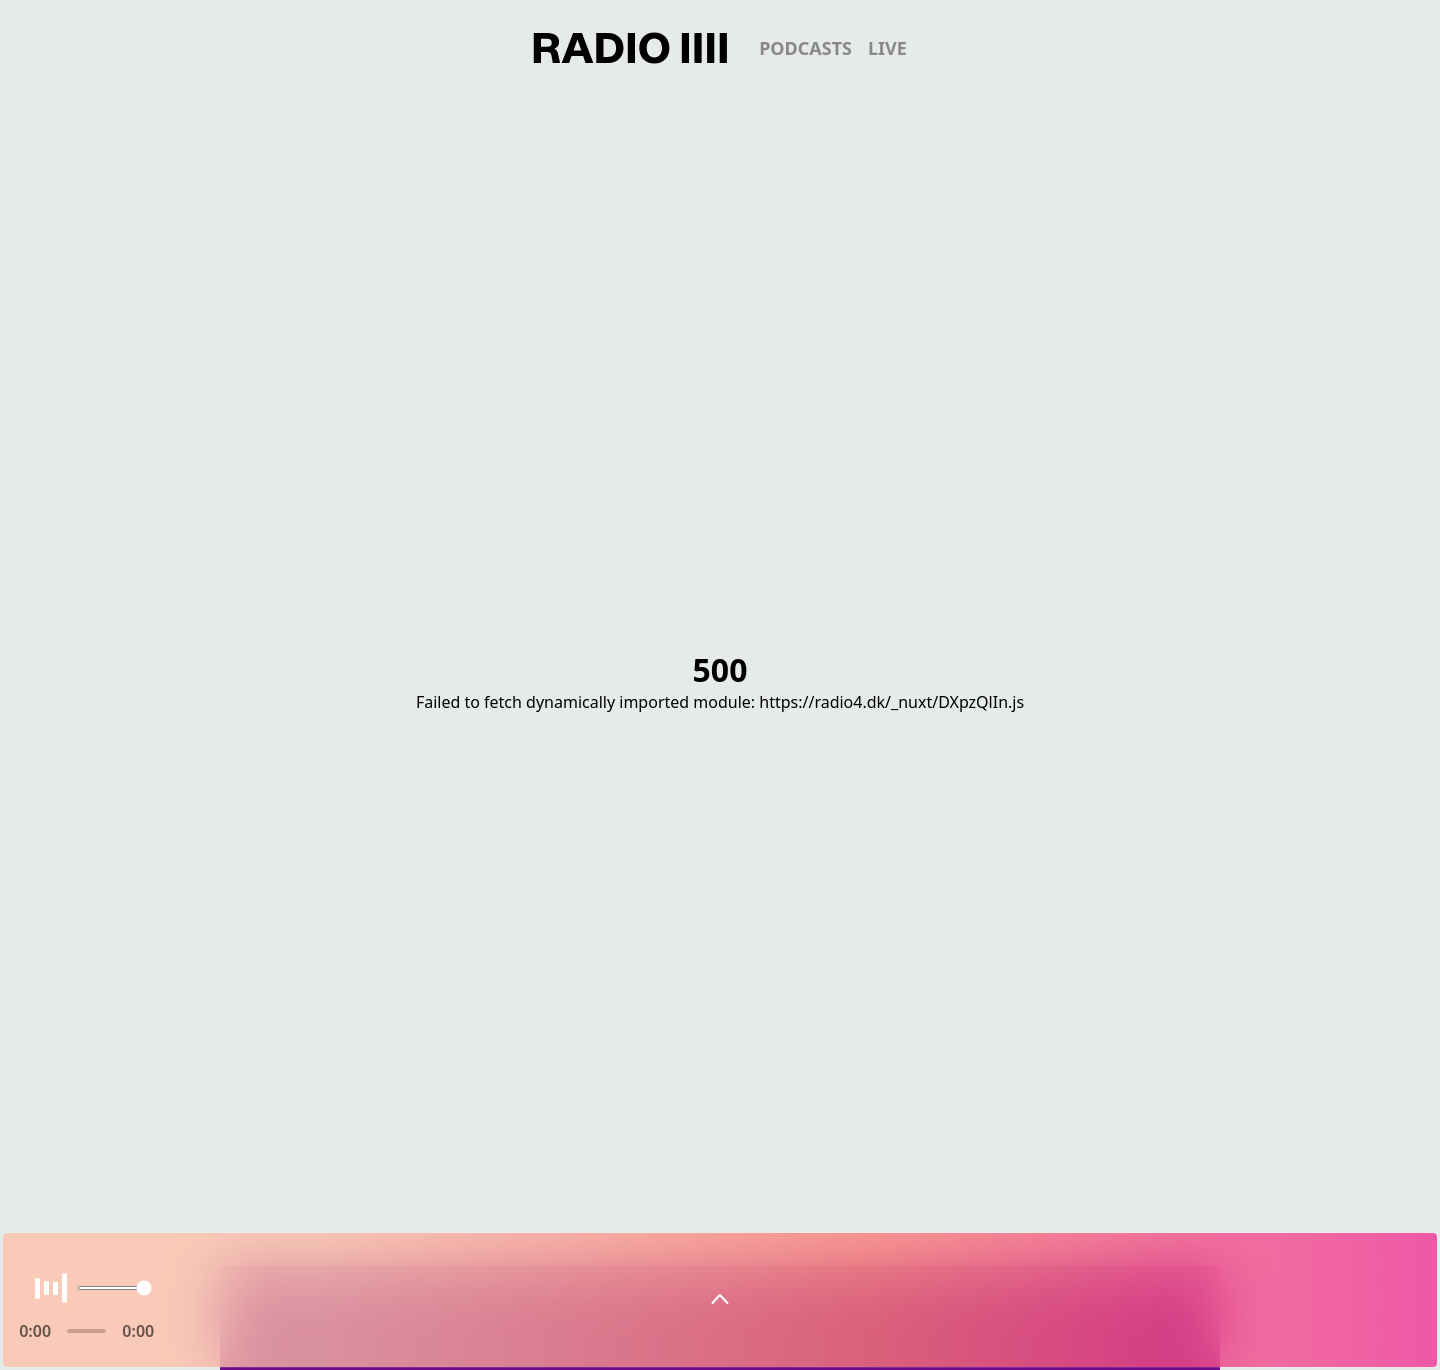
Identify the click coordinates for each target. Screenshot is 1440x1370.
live (887, 48)
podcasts (805, 48)
